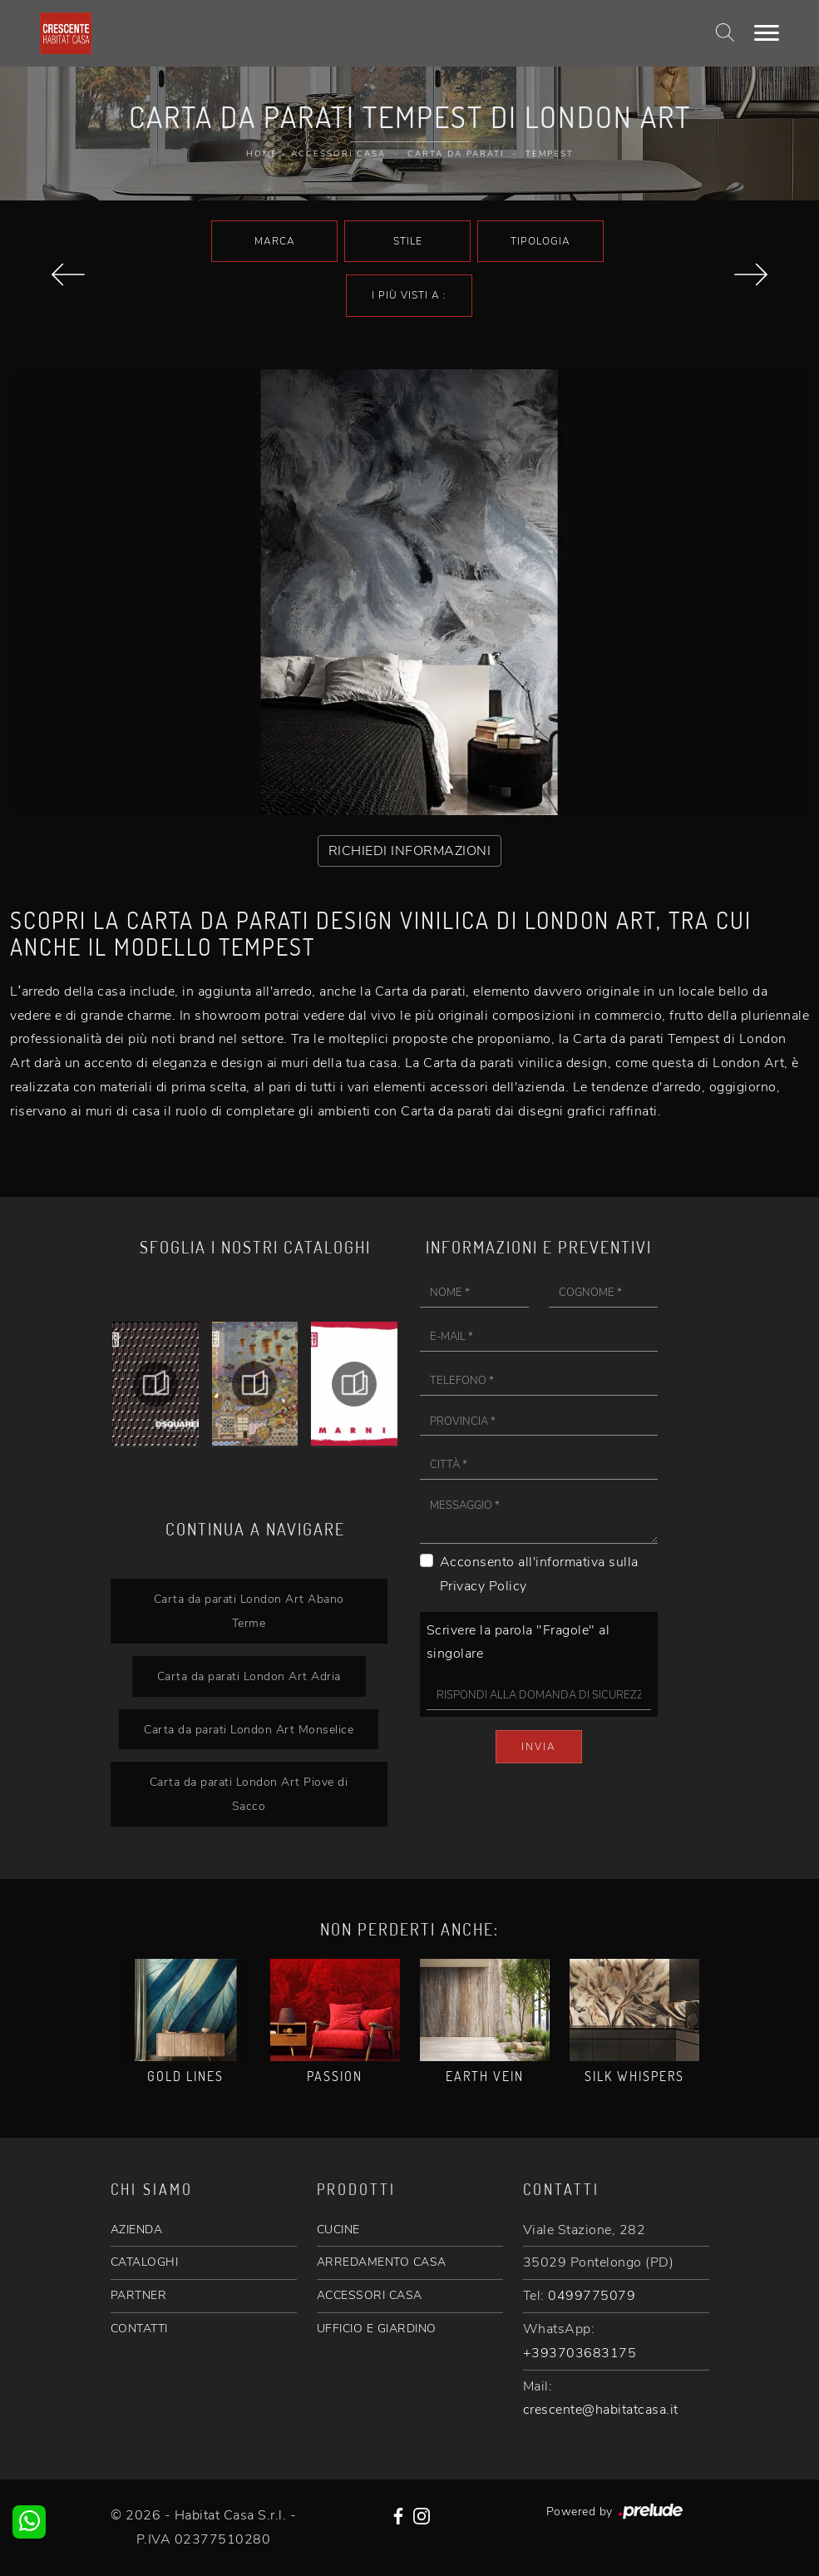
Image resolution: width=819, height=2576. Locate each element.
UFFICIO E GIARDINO (377, 2328)
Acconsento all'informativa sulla (539, 1574)
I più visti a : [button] (409, 295)
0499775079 (591, 2296)
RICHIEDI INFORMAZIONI (409, 851)
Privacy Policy (483, 1586)
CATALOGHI (145, 2262)
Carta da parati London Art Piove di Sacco (249, 1793)
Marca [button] (274, 241)
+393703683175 (580, 2353)
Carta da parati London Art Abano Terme (249, 1610)
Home (262, 154)
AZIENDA (137, 2229)
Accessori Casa (338, 154)
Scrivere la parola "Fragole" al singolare (518, 1642)
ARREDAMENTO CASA (382, 2262)
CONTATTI (139, 2328)
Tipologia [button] (540, 241)
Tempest (549, 154)
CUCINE (338, 2229)
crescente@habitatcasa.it (600, 2409)
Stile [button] (407, 241)
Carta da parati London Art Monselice (248, 1729)
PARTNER (139, 2295)
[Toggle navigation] (766, 33)
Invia (538, 1746)
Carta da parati (455, 154)
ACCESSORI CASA (369, 2295)
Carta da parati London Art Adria (249, 1676)
